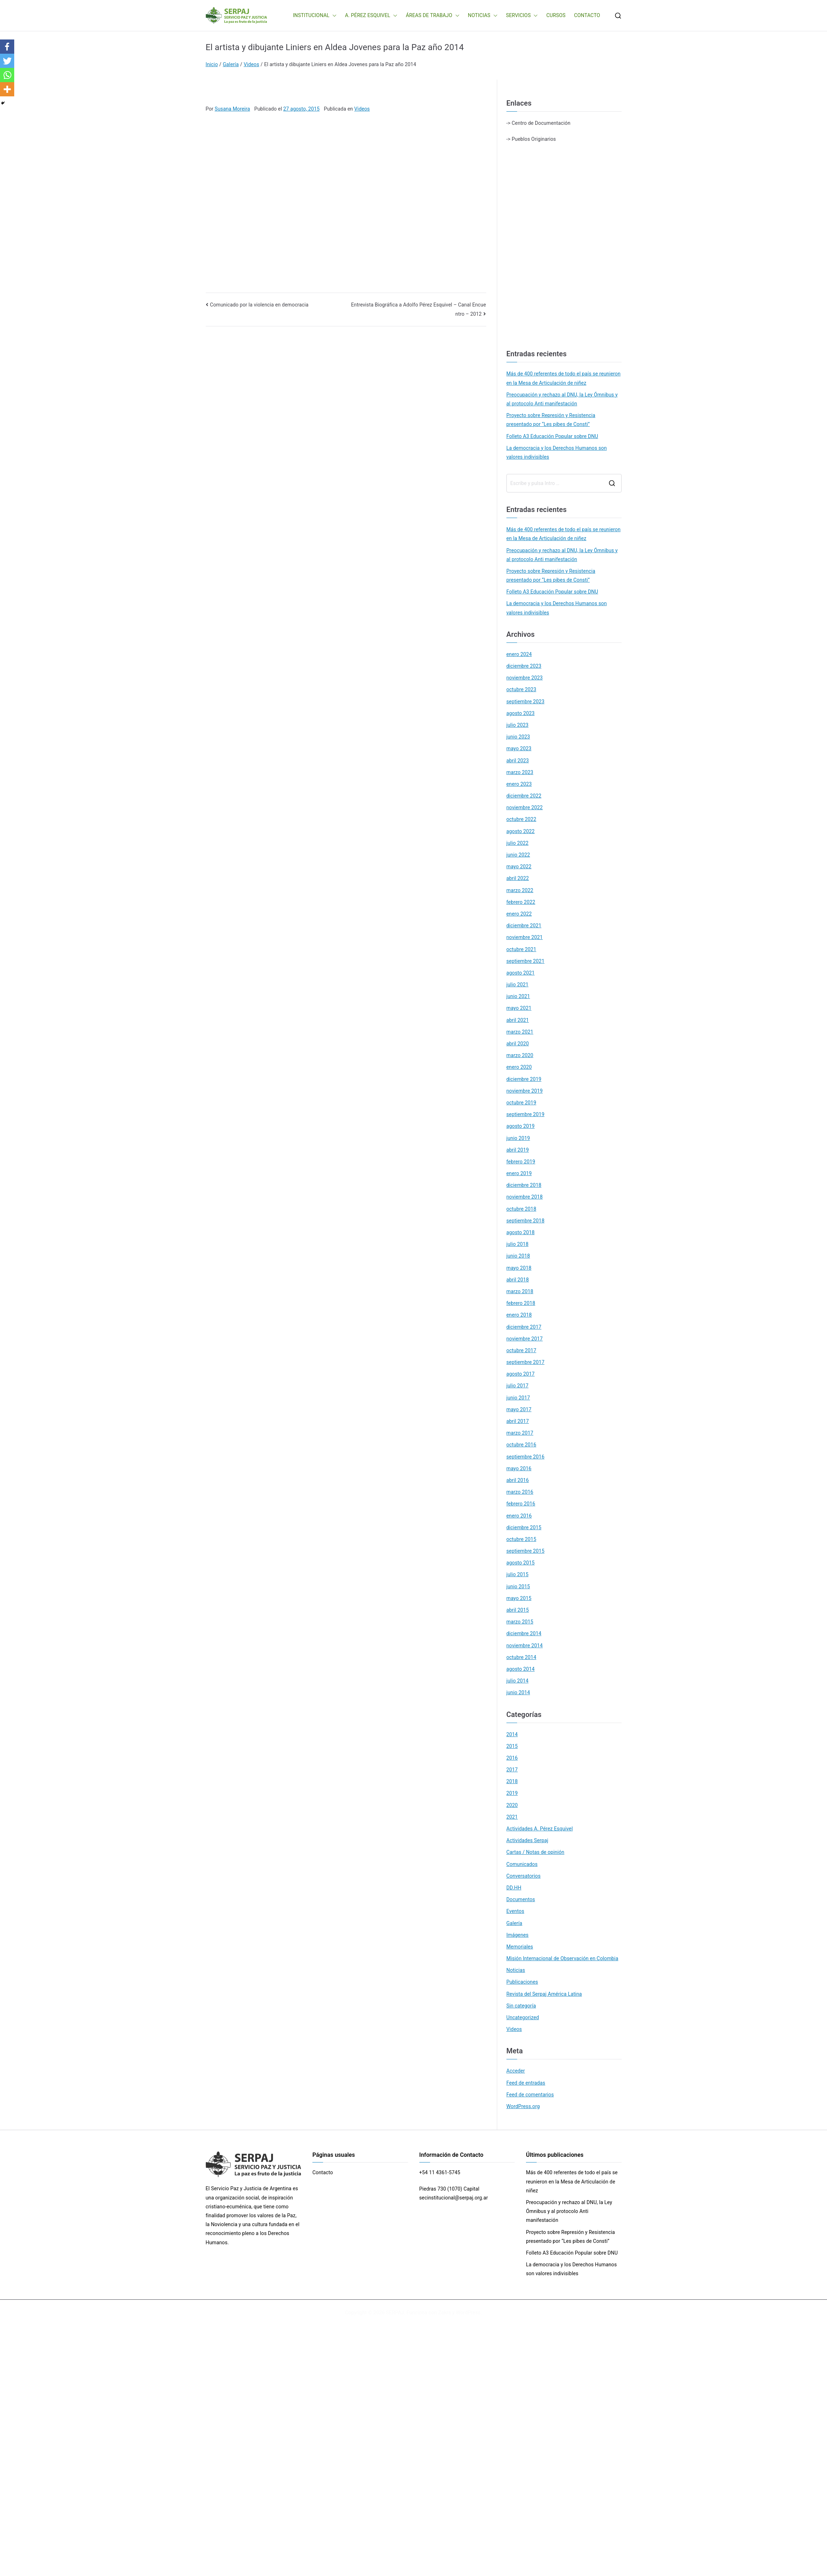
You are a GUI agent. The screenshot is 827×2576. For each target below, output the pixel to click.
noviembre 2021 (524, 937)
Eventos (515, 1911)
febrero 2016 (520, 1503)
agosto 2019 (520, 1126)
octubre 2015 (521, 1539)
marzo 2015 (519, 1622)
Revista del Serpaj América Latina (544, 1994)
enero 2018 (519, 1315)
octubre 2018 (521, 1209)
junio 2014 (518, 1692)
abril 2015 (517, 1610)
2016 (512, 1758)
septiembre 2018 (525, 1220)
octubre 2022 (521, 819)
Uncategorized (522, 2017)
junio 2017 (518, 1398)
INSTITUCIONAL (315, 15)
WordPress (468, 2312)
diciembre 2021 (524, 925)
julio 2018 (517, 1244)
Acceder (515, 2071)
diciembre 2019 (524, 1079)
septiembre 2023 (525, 701)
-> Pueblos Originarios (531, 139)
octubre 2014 (521, 1657)
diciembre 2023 (524, 666)
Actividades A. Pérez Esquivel (539, 1828)
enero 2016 (519, 1516)
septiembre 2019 (525, 1114)
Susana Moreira (232, 109)
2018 (512, 1781)
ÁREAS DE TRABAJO (433, 15)
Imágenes (517, 1935)
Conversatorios (523, 1876)
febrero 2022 (520, 902)
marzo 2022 (519, 890)
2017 (512, 1769)
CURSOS (555, 15)
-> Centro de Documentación (538, 123)
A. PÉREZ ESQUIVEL (371, 15)
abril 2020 (517, 1043)
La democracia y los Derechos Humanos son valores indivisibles (556, 452)
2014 (512, 1734)
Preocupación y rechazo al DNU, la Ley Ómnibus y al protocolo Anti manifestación (562, 399)
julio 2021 (517, 984)
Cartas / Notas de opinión (535, 1852)
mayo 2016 (519, 1468)
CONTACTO (587, 15)
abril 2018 (517, 1279)
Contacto (322, 2172)
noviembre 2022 (524, 807)
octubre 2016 (521, 1444)
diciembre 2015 (524, 1527)
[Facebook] (7, 46)
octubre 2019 (521, 1102)
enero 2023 (519, 784)
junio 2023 (518, 737)
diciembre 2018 (524, 1185)
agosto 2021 (520, 973)
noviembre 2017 (524, 1339)
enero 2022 (519, 914)
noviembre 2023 (524, 678)
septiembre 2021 (525, 961)
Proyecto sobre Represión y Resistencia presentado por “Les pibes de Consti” (550, 419)
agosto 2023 (520, 713)
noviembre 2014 (524, 1645)
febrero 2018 (520, 1303)
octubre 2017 (521, 1350)
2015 (512, 1746)
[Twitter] (7, 61)
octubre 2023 (521, 689)
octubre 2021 (521, 949)
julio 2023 (517, 725)
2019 (512, 1793)
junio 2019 (518, 1138)
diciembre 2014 (524, 1633)
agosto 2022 (520, 831)
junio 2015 (518, 1586)
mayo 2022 (519, 866)
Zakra (444, 2312)
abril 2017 (517, 1421)
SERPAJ (395, 2312)
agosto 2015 (520, 1563)
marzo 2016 (519, 1492)
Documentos (520, 1899)
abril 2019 (517, 1150)
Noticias (515, 1970)
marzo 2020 (519, 1055)
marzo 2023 (519, 772)
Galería (514, 1923)
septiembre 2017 (525, 1362)
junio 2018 (518, 1256)
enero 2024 (519, 654)
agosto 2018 (520, 1232)
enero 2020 (519, 1067)
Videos (362, 109)
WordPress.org (523, 2106)
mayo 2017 (519, 1409)
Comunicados (522, 1864)
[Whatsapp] (7, 75)
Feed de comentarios (530, 2094)
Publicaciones (522, 1982)
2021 (512, 1817)
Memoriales (519, 1947)
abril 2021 (517, 1020)
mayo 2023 (519, 748)
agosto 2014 (520, 1669)
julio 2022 (517, 843)
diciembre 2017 (524, 1327)
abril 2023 (517, 760)
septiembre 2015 (525, 1551)
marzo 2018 (519, 1291)
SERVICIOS (522, 15)
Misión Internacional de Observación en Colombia (562, 1958)
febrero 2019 (520, 1161)
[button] (333, 15)
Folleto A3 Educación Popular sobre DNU (552, 436)
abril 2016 (517, 1480)
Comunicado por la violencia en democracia (259, 305)
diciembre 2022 (524, 796)
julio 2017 (517, 1385)
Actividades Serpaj (527, 1840)
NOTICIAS (483, 15)
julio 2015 (517, 1574)
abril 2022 (517, 878)
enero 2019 (519, 1173)
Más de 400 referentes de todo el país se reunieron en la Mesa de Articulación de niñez (563, 378)
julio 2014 (517, 1681)
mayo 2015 (519, 1598)
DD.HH (513, 1887)
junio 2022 (518, 855)
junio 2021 (518, 996)
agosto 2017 (520, 1374)
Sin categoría (521, 2006)
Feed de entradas (525, 2083)
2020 (512, 1805)
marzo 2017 (519, 1433)
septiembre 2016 (525, 1457)
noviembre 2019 (524, 1091)
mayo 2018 (519, 1268)
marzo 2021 (519, 1032)
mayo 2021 (519, 1008)
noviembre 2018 (524, 1197)
